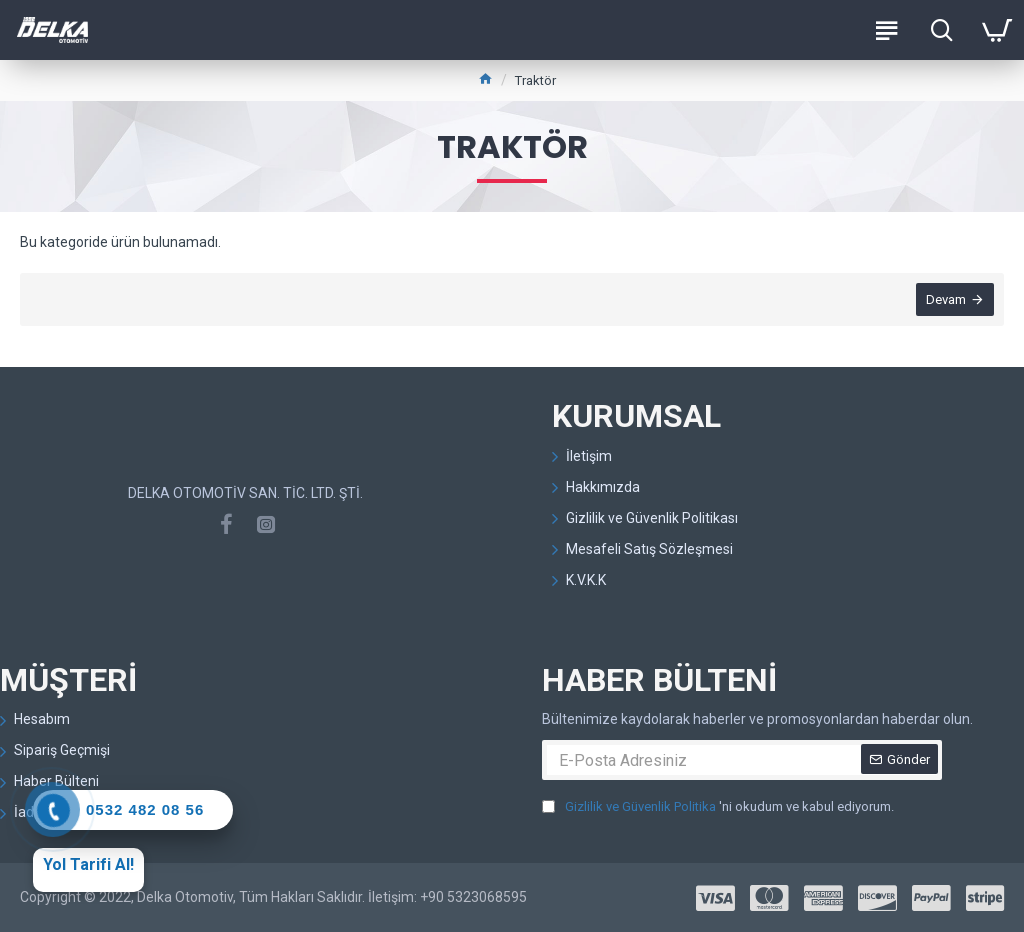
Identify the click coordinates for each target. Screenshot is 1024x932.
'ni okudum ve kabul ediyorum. (718, 807)
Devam (946, 299)
